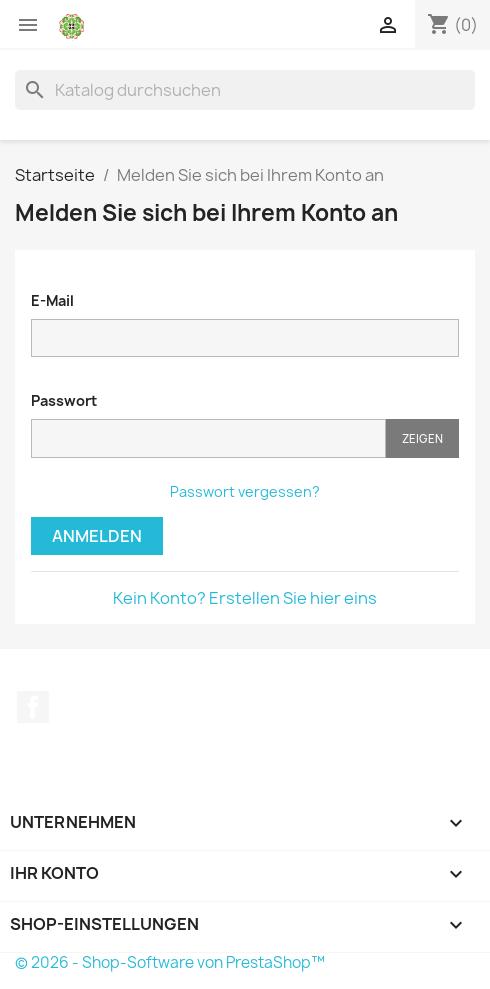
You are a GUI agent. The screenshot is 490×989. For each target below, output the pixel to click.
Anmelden (97, 536)
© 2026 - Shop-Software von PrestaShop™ (170, 962)
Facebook (33, 707)
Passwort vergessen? (245, 491)
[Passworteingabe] (208, 438)
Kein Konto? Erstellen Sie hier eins (245, 598)
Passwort (64, 400)
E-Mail (52, 300)
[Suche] (245, 90)
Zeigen (422, 438)
